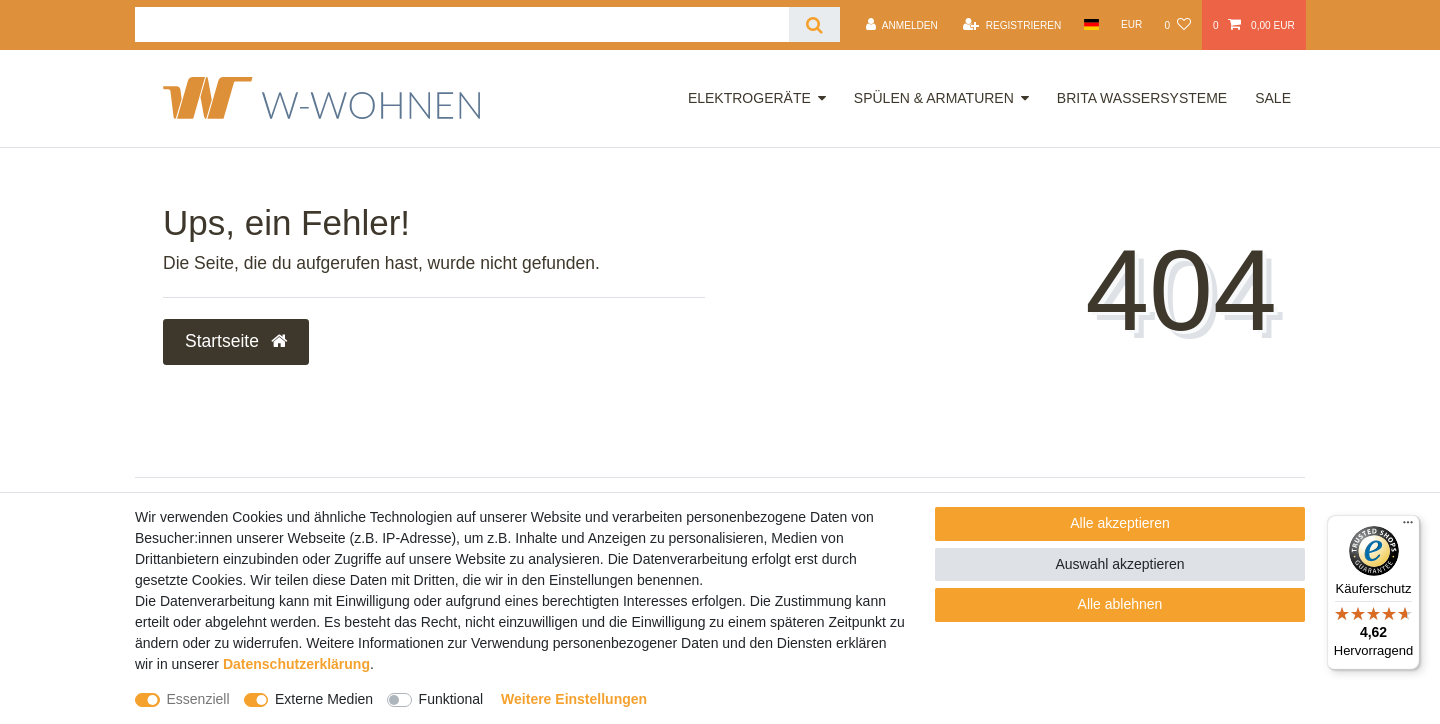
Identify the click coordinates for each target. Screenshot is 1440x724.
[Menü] (1408, 527)
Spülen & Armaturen (934, 98)
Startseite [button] (236, 341)
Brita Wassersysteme (1142, 98)
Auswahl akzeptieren (1119, 564)
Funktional (451, 699)
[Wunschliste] (1177, 25)
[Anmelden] (902, 25)
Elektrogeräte (749, 98)
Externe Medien (324, 699)
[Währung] (1132, 24)
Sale (1273, 98)
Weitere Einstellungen (574, 699)
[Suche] (814, 24)
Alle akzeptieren (1120, 523)
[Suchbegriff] (462, 24)
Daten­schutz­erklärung (296, 664)
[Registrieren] (1012, 25)
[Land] (1090, 24)
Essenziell (198, 699)
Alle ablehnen (1120, 604)
